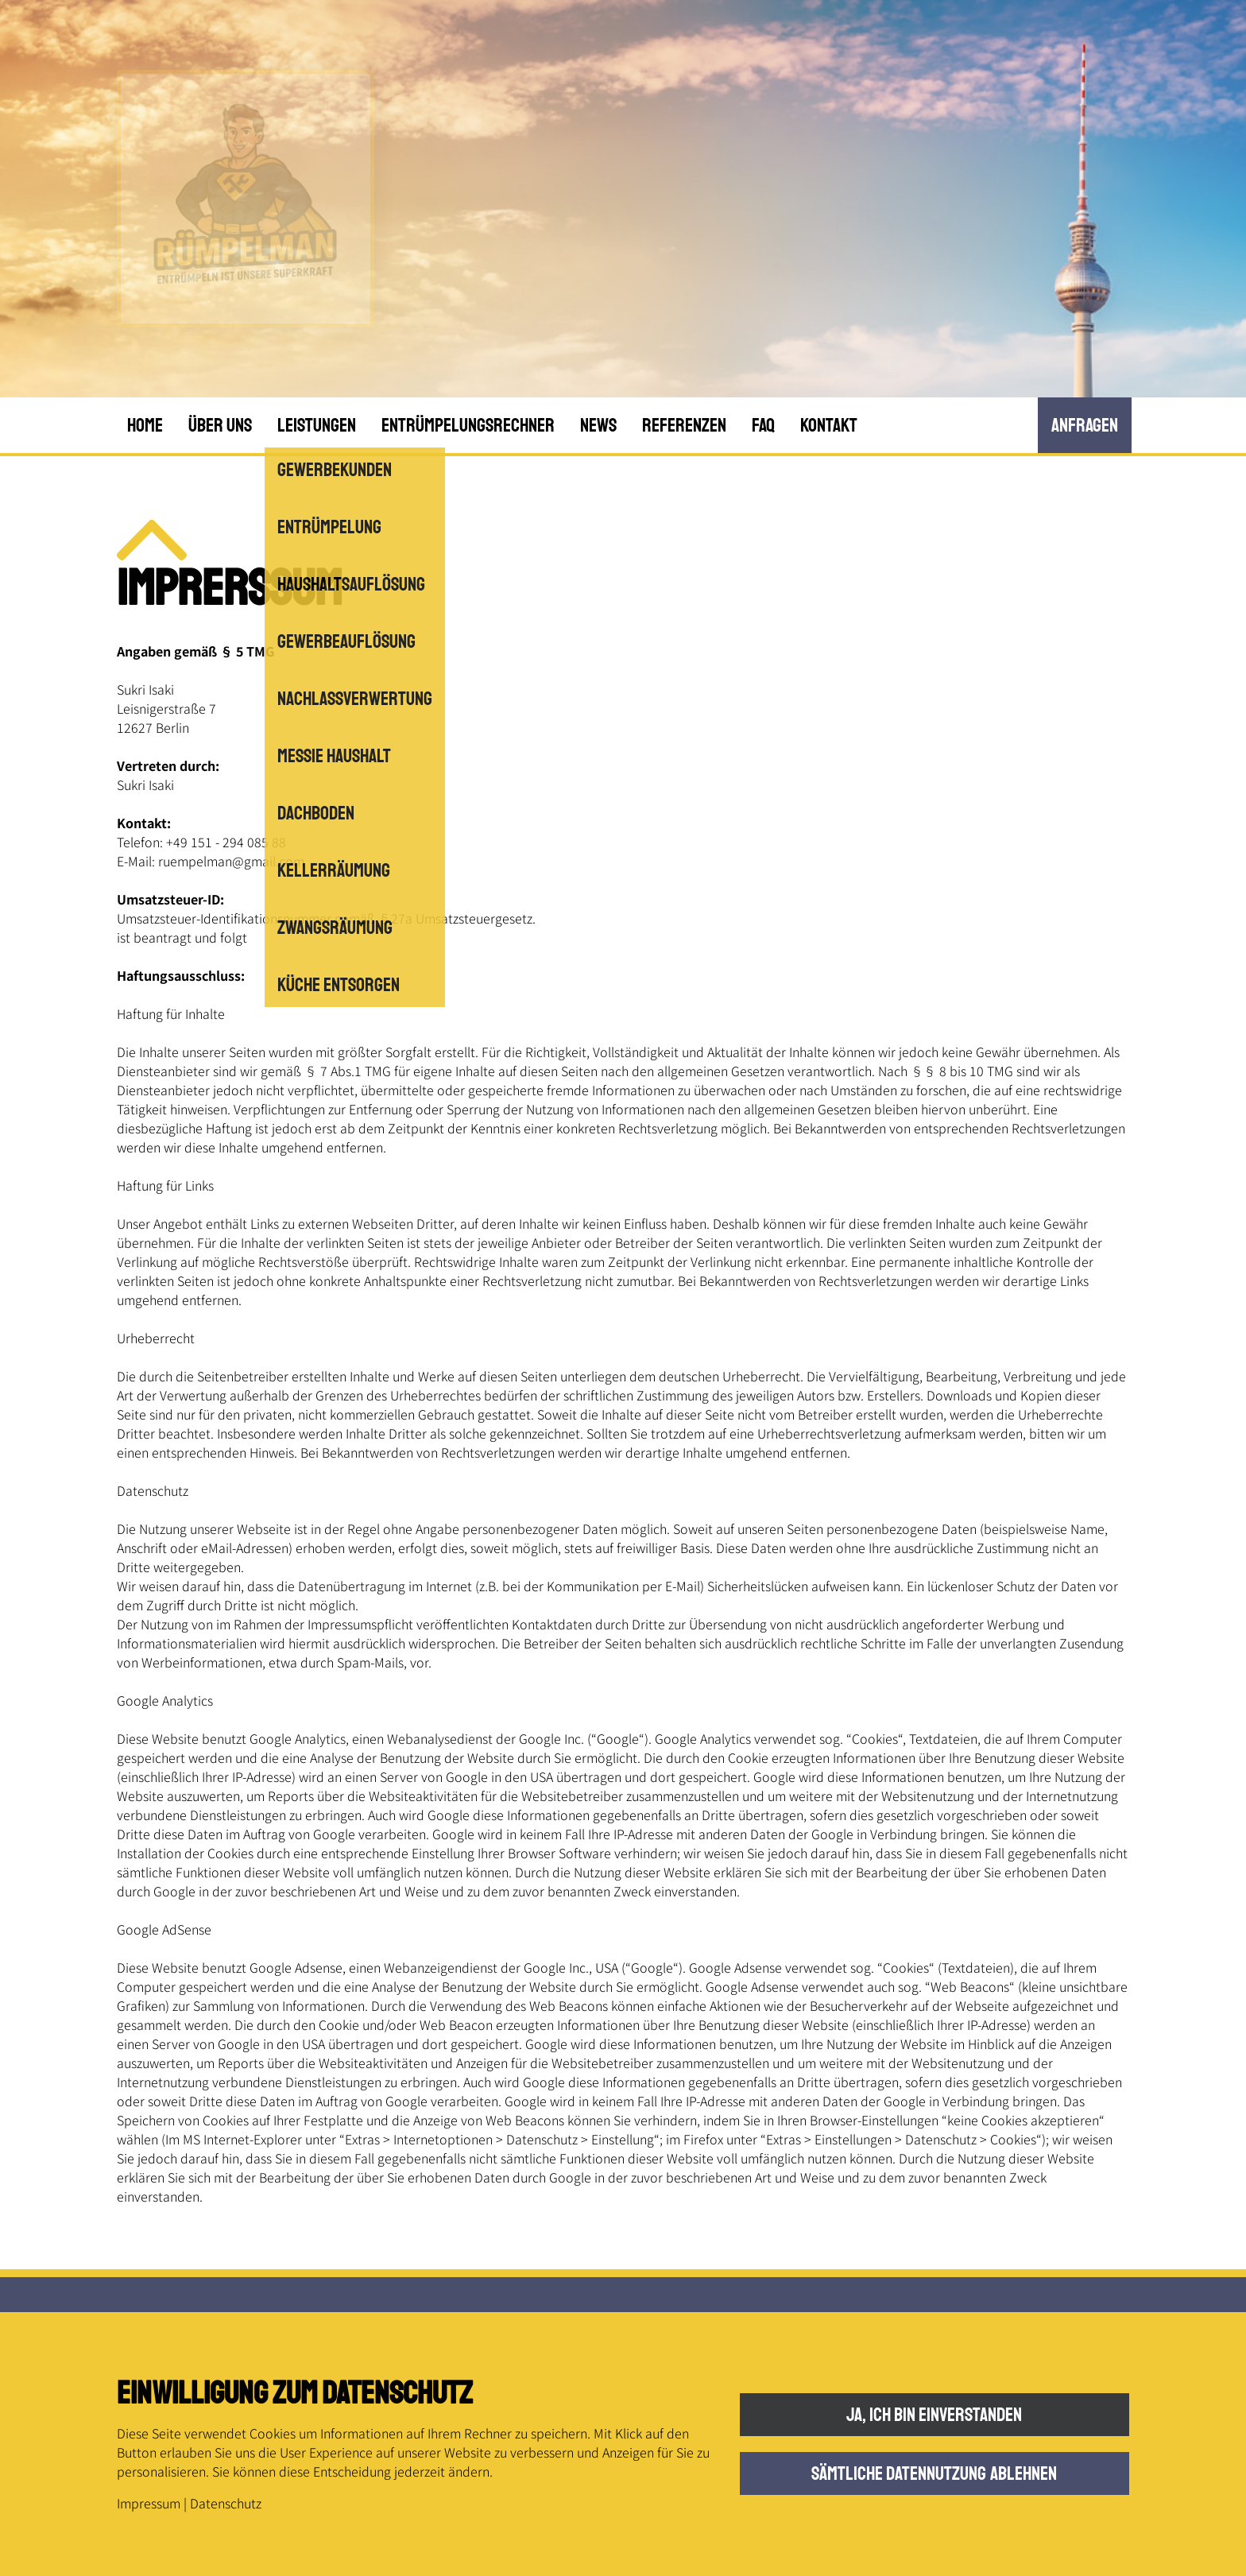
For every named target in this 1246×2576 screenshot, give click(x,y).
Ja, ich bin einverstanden (934, 2415)
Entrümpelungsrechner (468, 425)
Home (145, 425)
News (598, 425)
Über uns (220, 425)
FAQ (763, 425)
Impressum (148, 2502)
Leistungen (316, 425)
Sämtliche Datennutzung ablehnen (934, 2473)
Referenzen (684, 425)
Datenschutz (225, 2502)
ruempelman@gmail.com (231, 860)
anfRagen (1084, 425)
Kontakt (828, 425)
